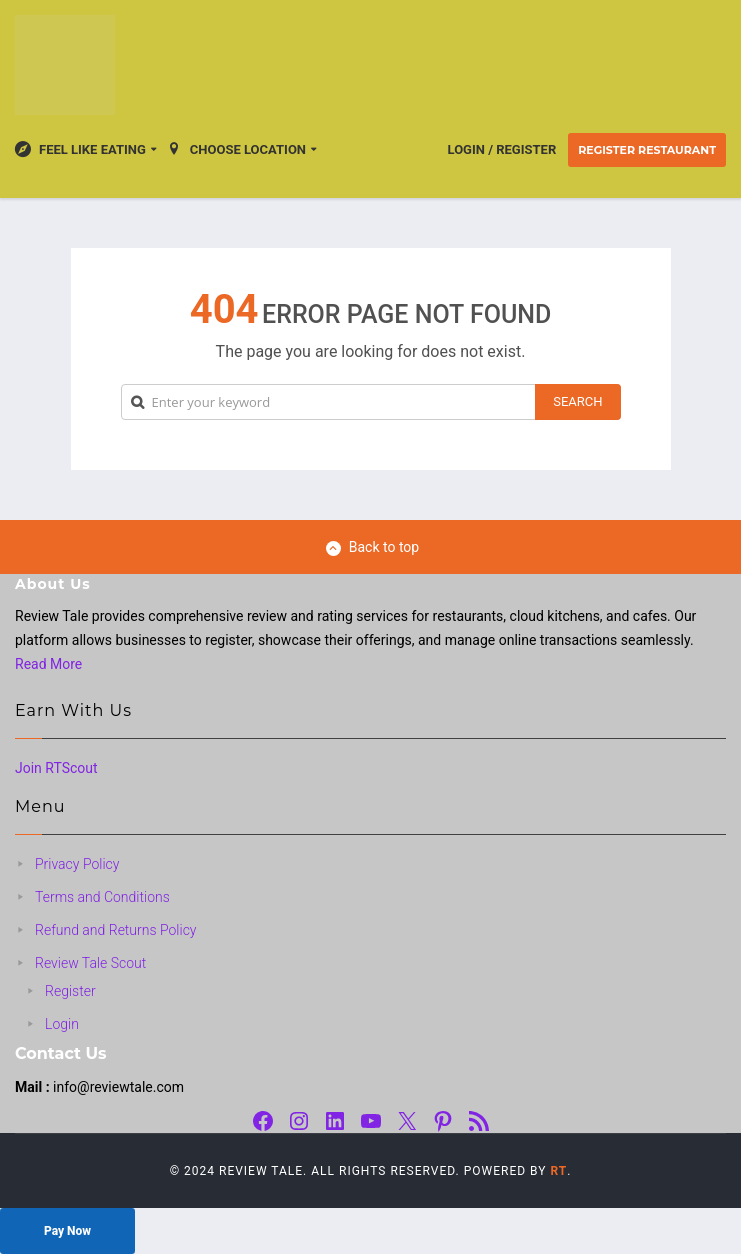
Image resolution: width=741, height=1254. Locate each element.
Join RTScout (56, 768)
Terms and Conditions (102, 897)
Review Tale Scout (90, 963)
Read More (48, 664)
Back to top (372, 547)
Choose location (236, 149)
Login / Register (502, 149)
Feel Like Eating (80, 149)
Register (70, 991)
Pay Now (67, 1231)
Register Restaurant (647, 150)
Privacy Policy (77, 864)
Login (62, 1024)
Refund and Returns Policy (116, 930)
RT (558, 1171)
